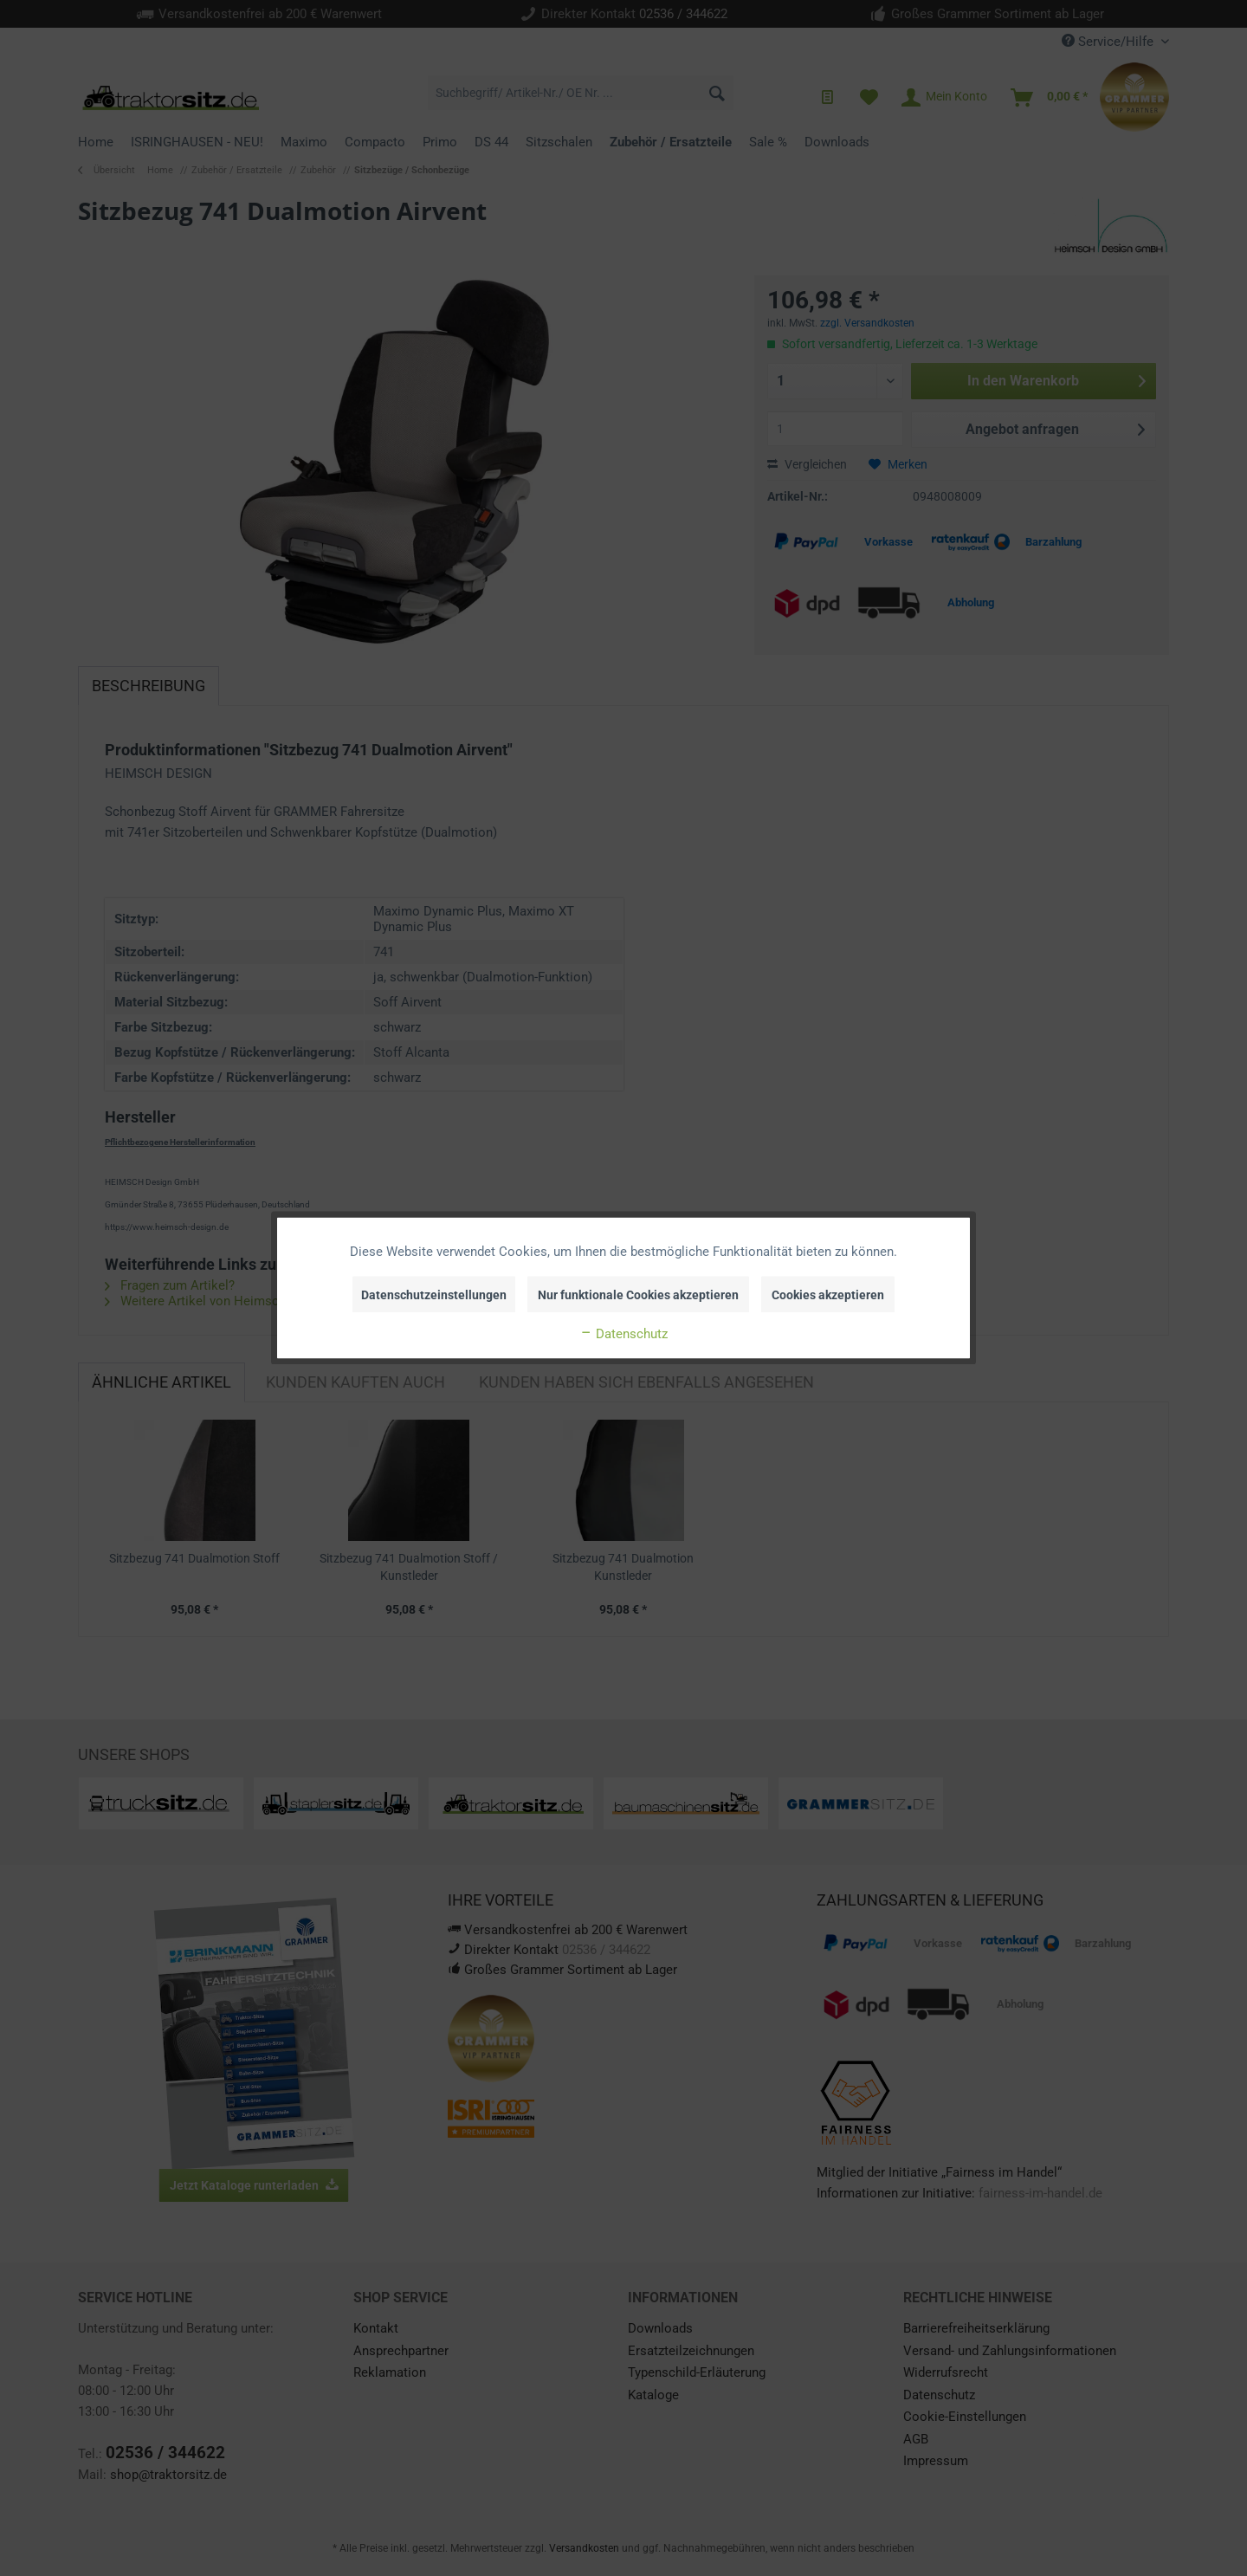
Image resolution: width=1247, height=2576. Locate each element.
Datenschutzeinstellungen (434, 1295)
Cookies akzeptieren (828, 1295)
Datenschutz (623, 1334)
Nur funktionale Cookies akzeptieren (638, 1295)
